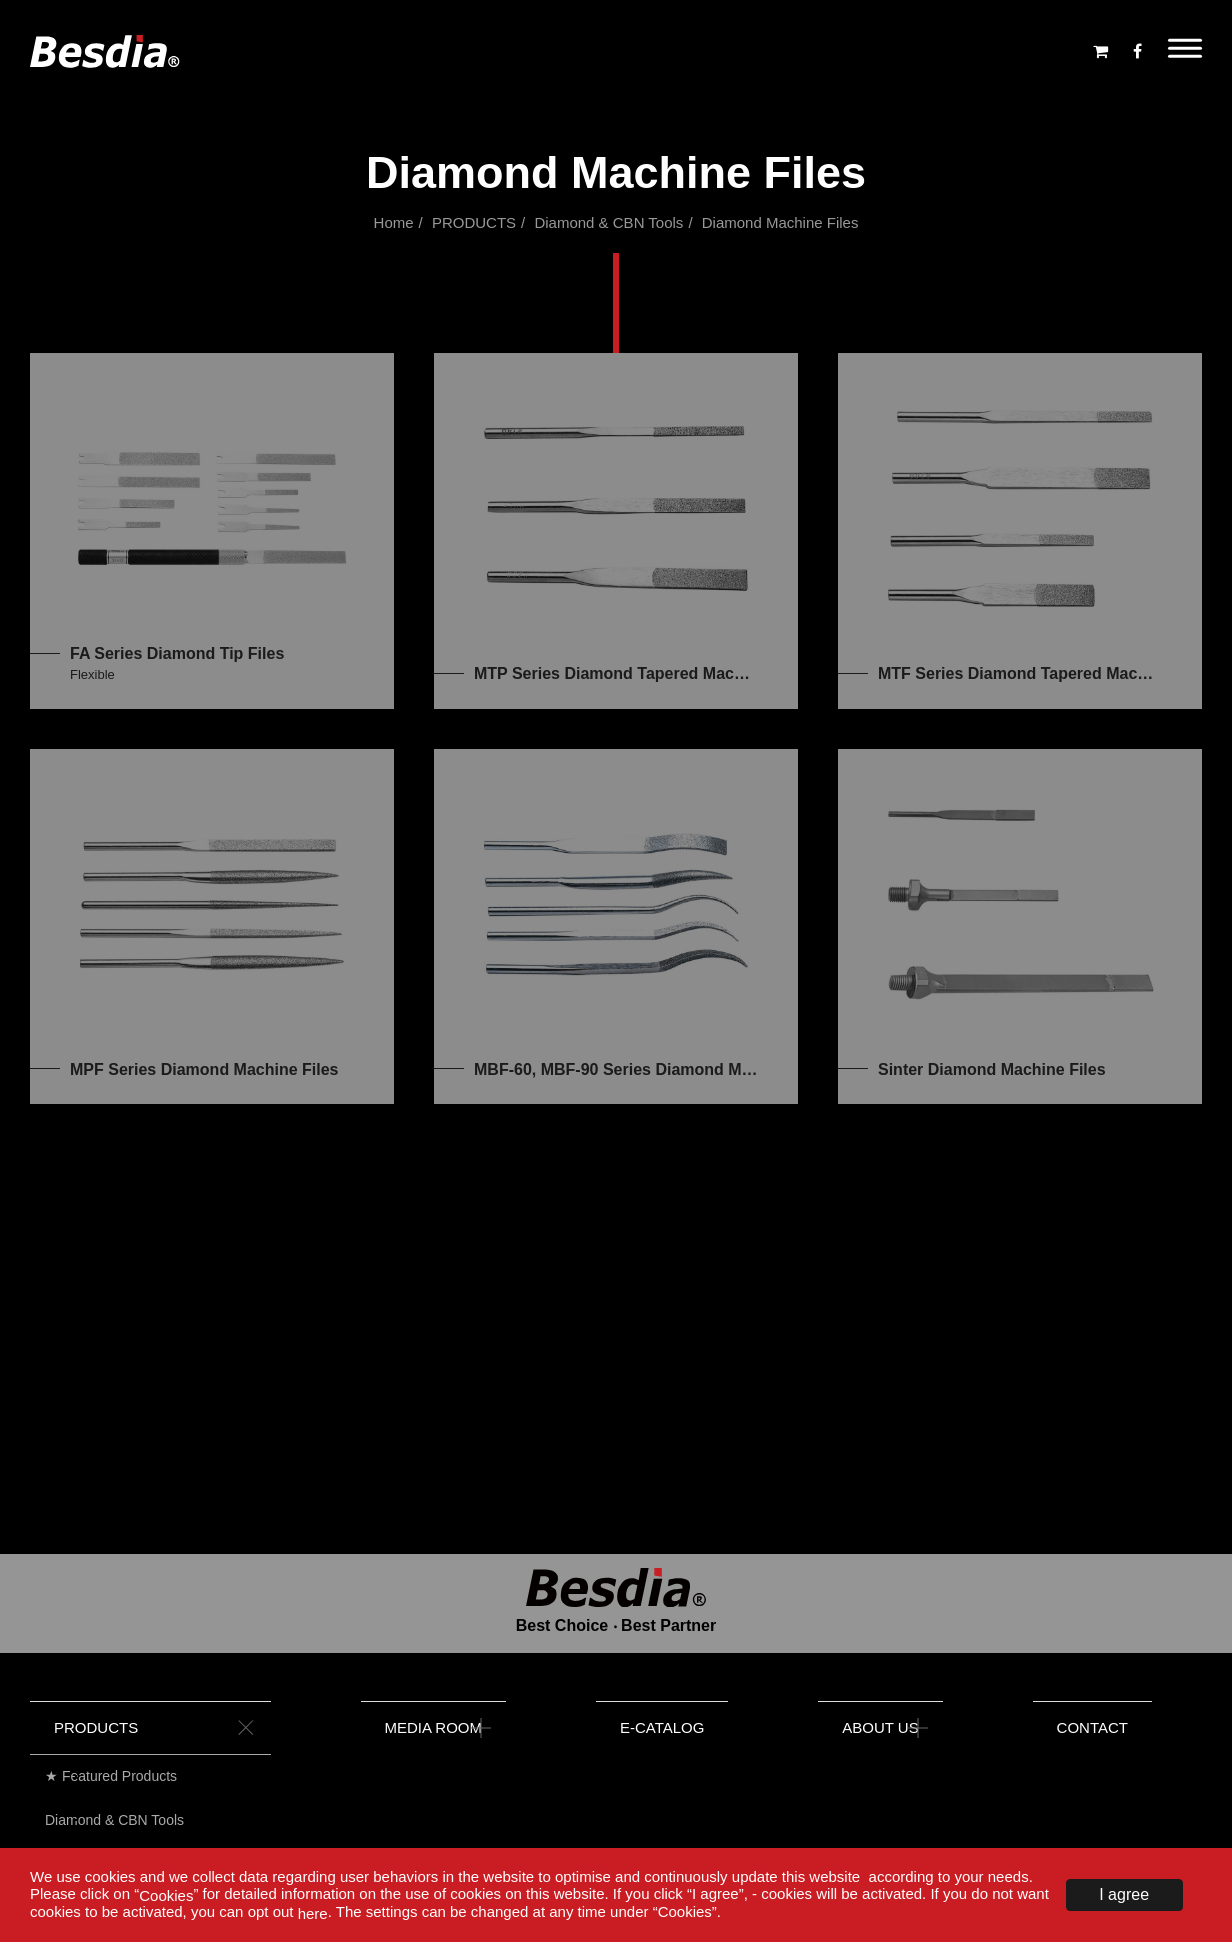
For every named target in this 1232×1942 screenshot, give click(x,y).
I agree (1124, 1894)
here (313, 1913)
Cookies (166, 1894)
